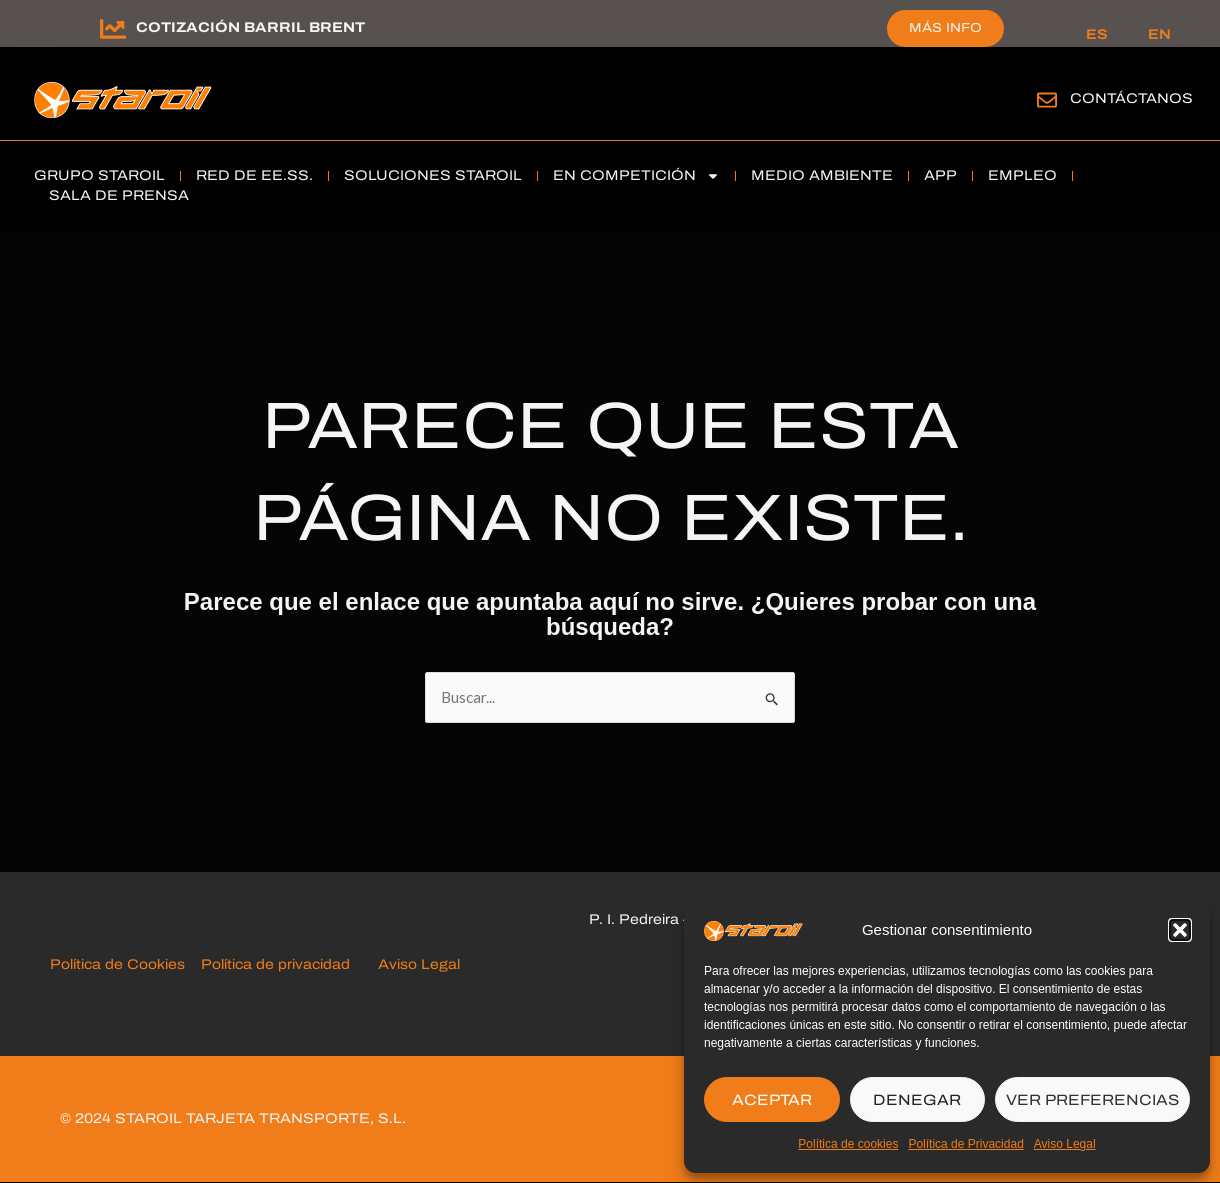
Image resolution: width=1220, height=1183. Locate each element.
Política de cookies (848, 1144)
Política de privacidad (277, 965)
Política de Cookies (121, 965)
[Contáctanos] (1047, 100)
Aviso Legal (1065, 1144)
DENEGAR (917, 1100)
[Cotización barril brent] (113, 29)
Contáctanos (1131, 98)
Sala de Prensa (119, 195)
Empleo (1022, 175)
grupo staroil (99, 175)
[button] (1180, 930)
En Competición (636, 176)
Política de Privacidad (965, 1144)
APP (940, 175)
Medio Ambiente (822, 175)
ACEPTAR (772, 1100)
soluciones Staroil (433, 175)
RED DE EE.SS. (254, 175)
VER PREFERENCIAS (1092, 1100)
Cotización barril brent (250, 27)
